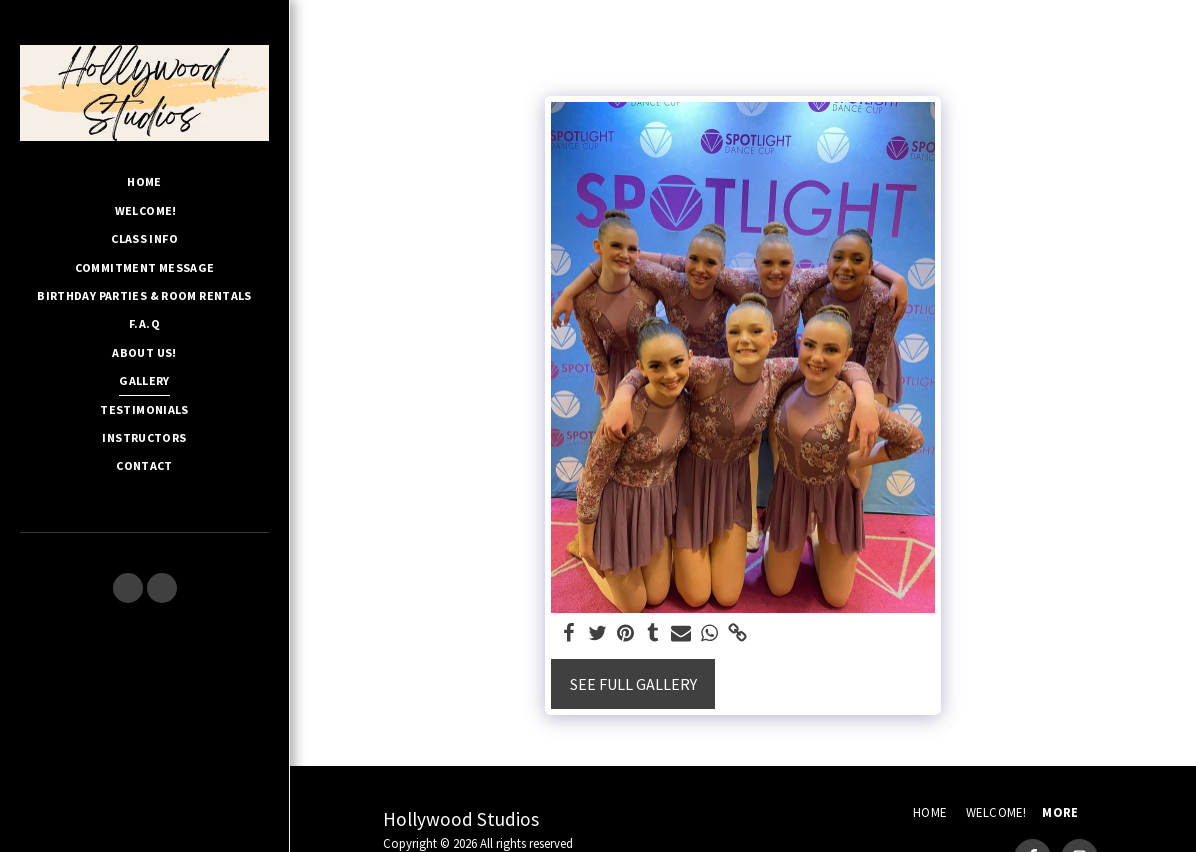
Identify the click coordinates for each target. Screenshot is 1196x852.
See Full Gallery (633, 684)
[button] (128, 588)
